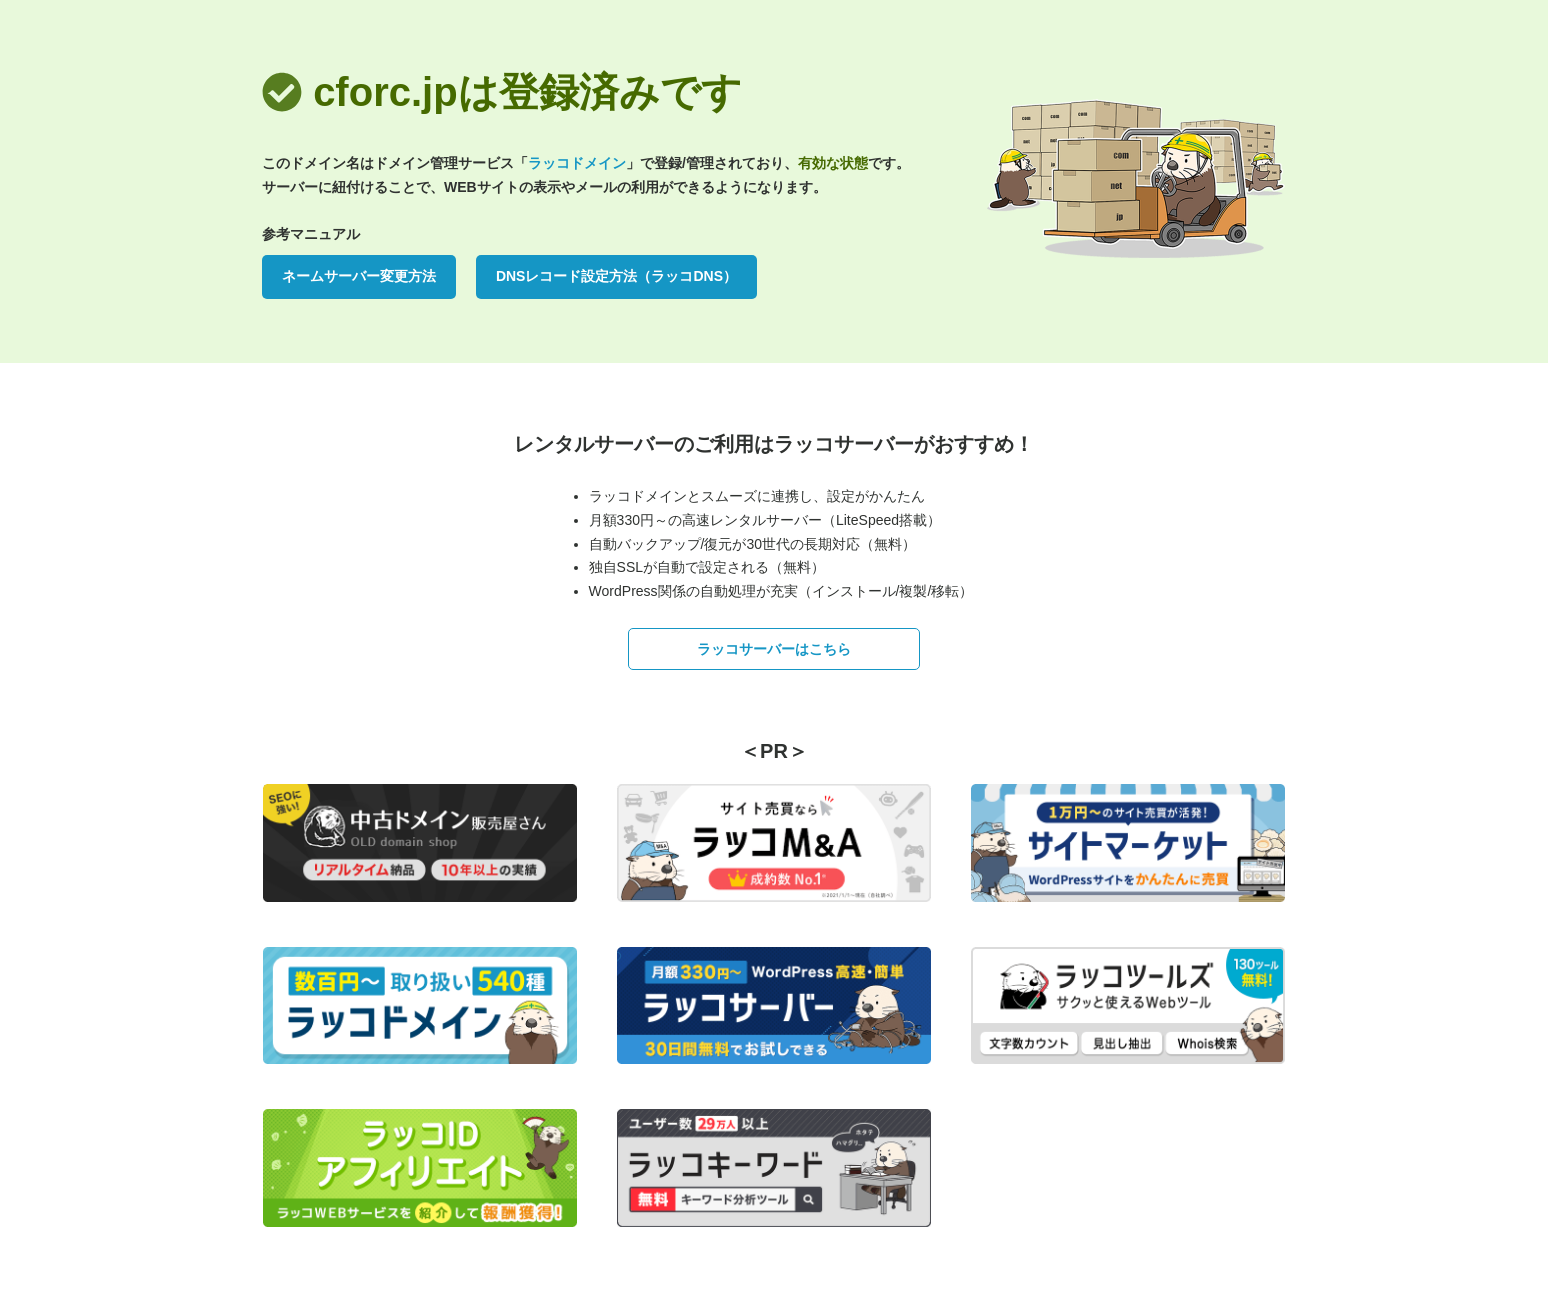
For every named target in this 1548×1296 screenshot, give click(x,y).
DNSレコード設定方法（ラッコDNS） (616, 276)
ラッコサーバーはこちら (774, 649)
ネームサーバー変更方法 (359, 276)
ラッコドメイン (577, 163)
